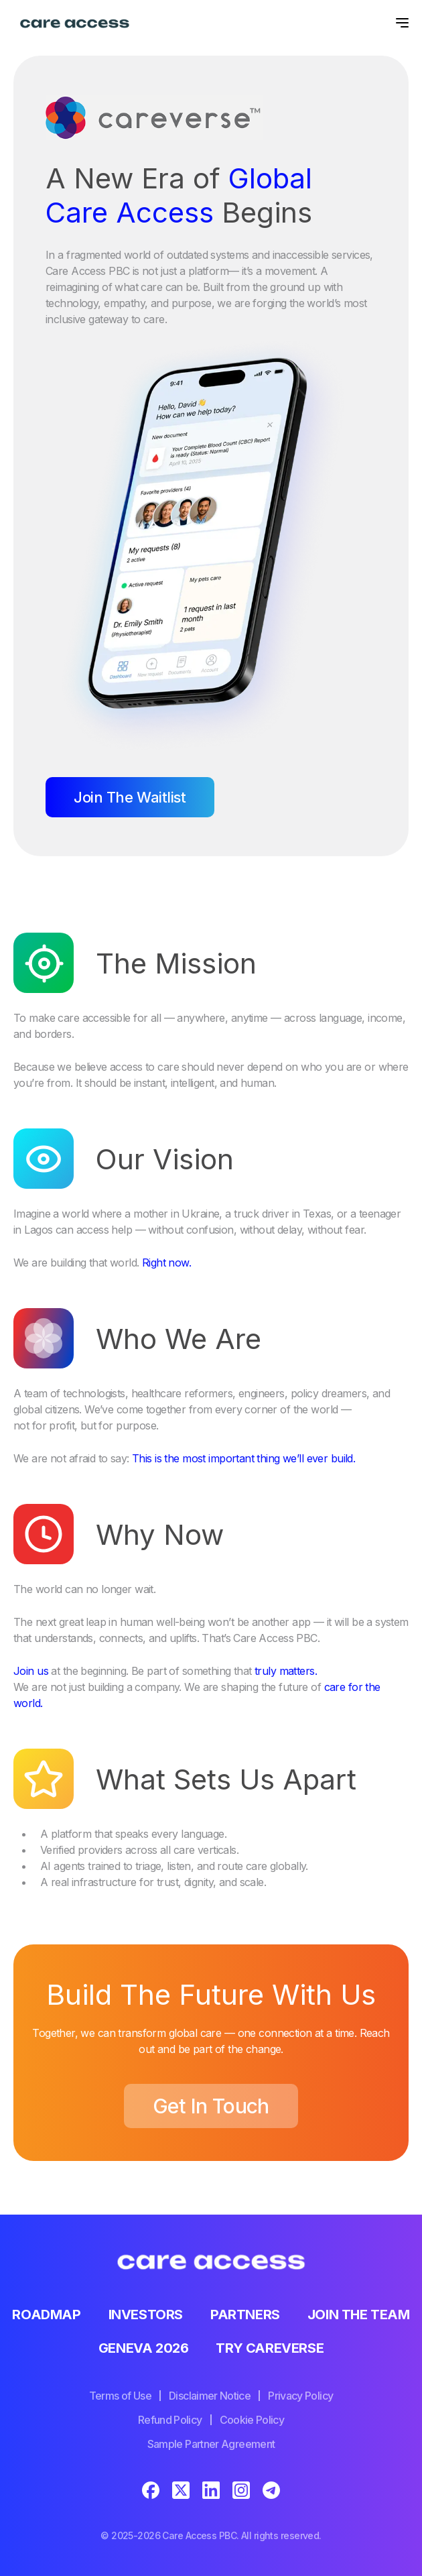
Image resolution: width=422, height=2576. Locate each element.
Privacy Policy (300, 2395)
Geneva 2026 (143, 2348)
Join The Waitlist (130, 797)
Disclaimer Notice (210, 2395)
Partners (245, 2314)
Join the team (358, 2314)
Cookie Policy (252, 2419)
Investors (146, 2314)
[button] (399, 22)
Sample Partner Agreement (211, 2444)
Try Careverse (270, 2348)
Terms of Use (120, 2395)
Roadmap (46, 2314)
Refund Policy (170, 2419)
